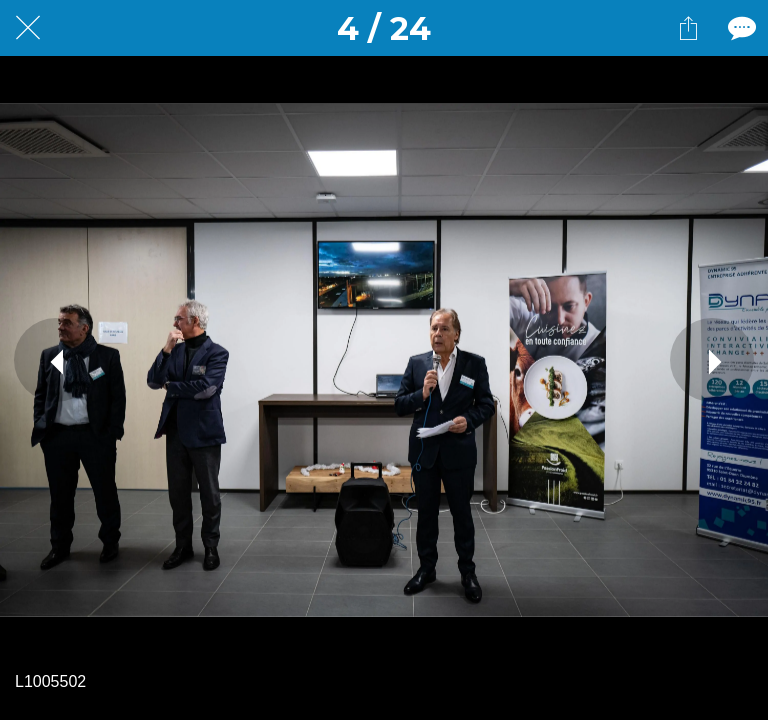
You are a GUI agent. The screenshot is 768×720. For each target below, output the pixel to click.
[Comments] (740, 28)
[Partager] (688, 28)
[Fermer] (28, 28)
